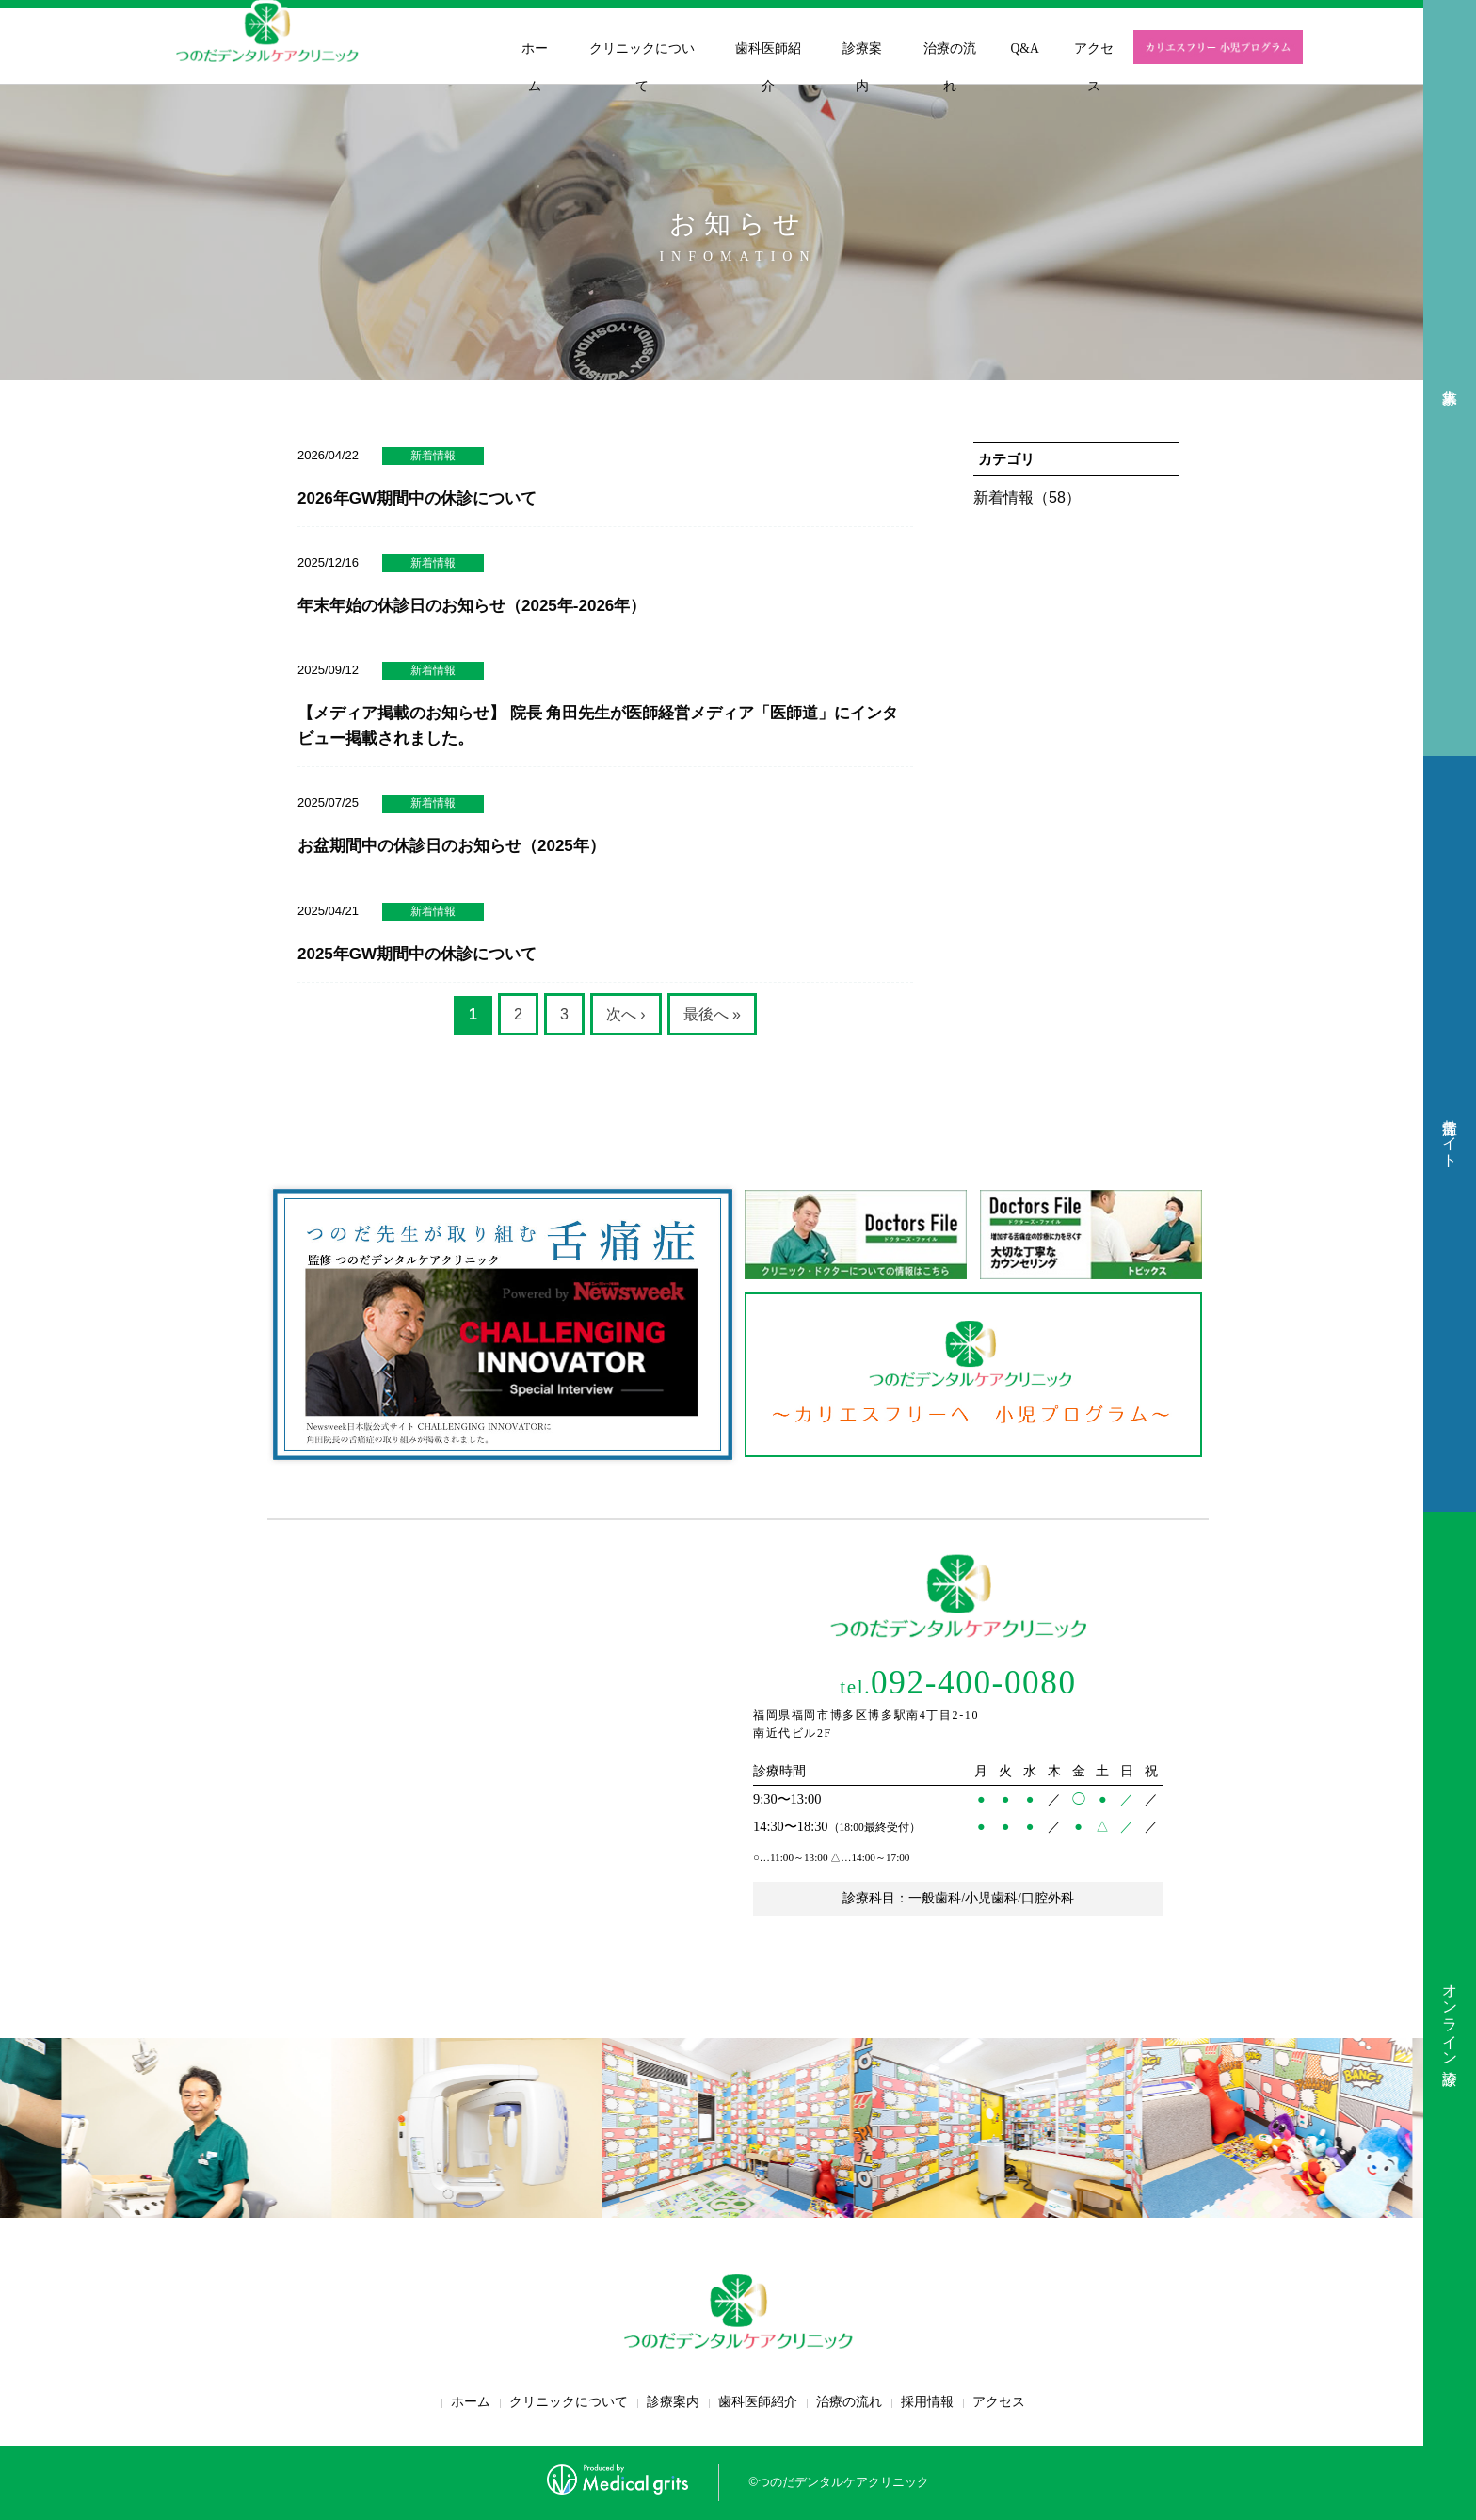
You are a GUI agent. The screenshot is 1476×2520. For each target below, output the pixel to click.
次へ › (626, 1014)
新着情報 (433, 455)
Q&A (1025, 48)
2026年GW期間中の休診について (417, 498)
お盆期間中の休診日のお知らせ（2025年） (451, 846)
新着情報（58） (1027, 498)
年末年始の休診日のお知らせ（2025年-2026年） (471, 606)
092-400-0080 (958, 1682)
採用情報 (927, 2402)
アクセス (1094, 67)
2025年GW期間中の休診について (417, 954)
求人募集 (1449, 378)
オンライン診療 (1450, 2016)
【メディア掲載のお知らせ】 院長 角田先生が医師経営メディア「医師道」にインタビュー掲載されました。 (597, 725)
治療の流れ (949, 67)
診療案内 (862, 67)
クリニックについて (642, 67)
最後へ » (712, 1014)
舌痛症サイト (1450, 1134)
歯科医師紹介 (768, 67)
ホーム (534, 67)
